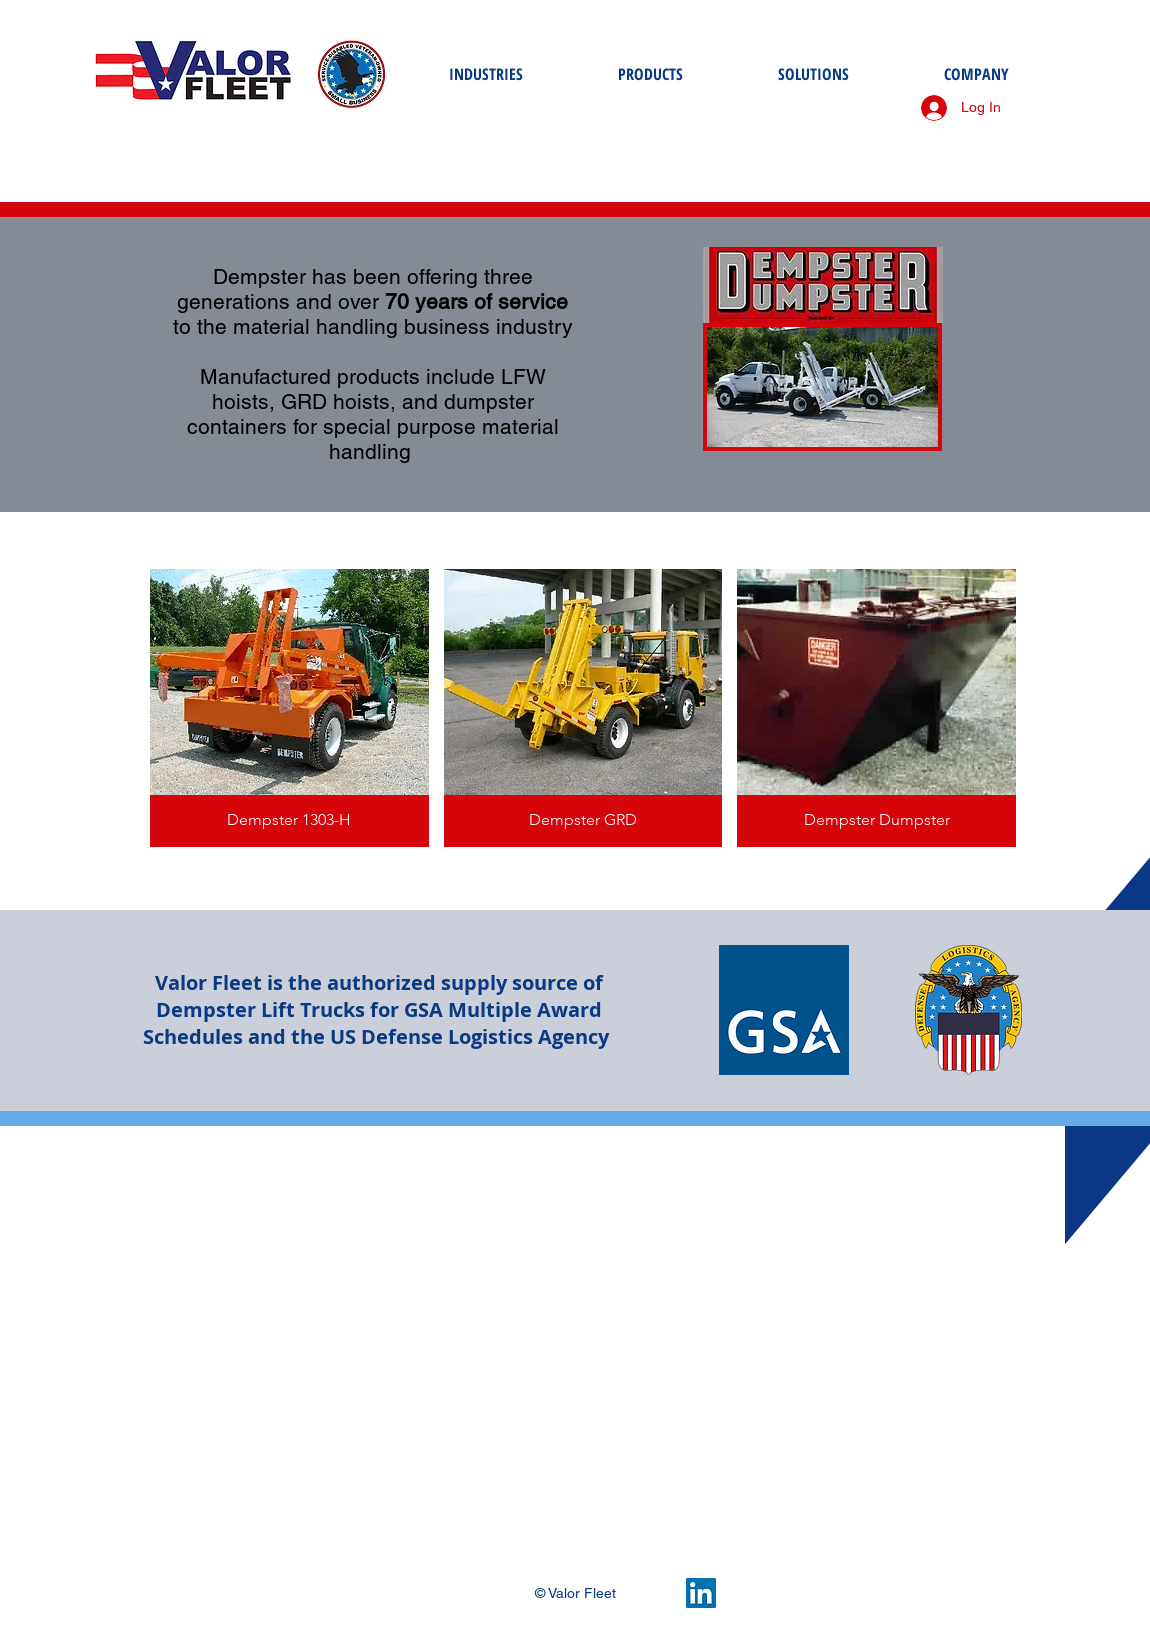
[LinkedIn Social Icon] (701, 1593)
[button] (289, 708)
